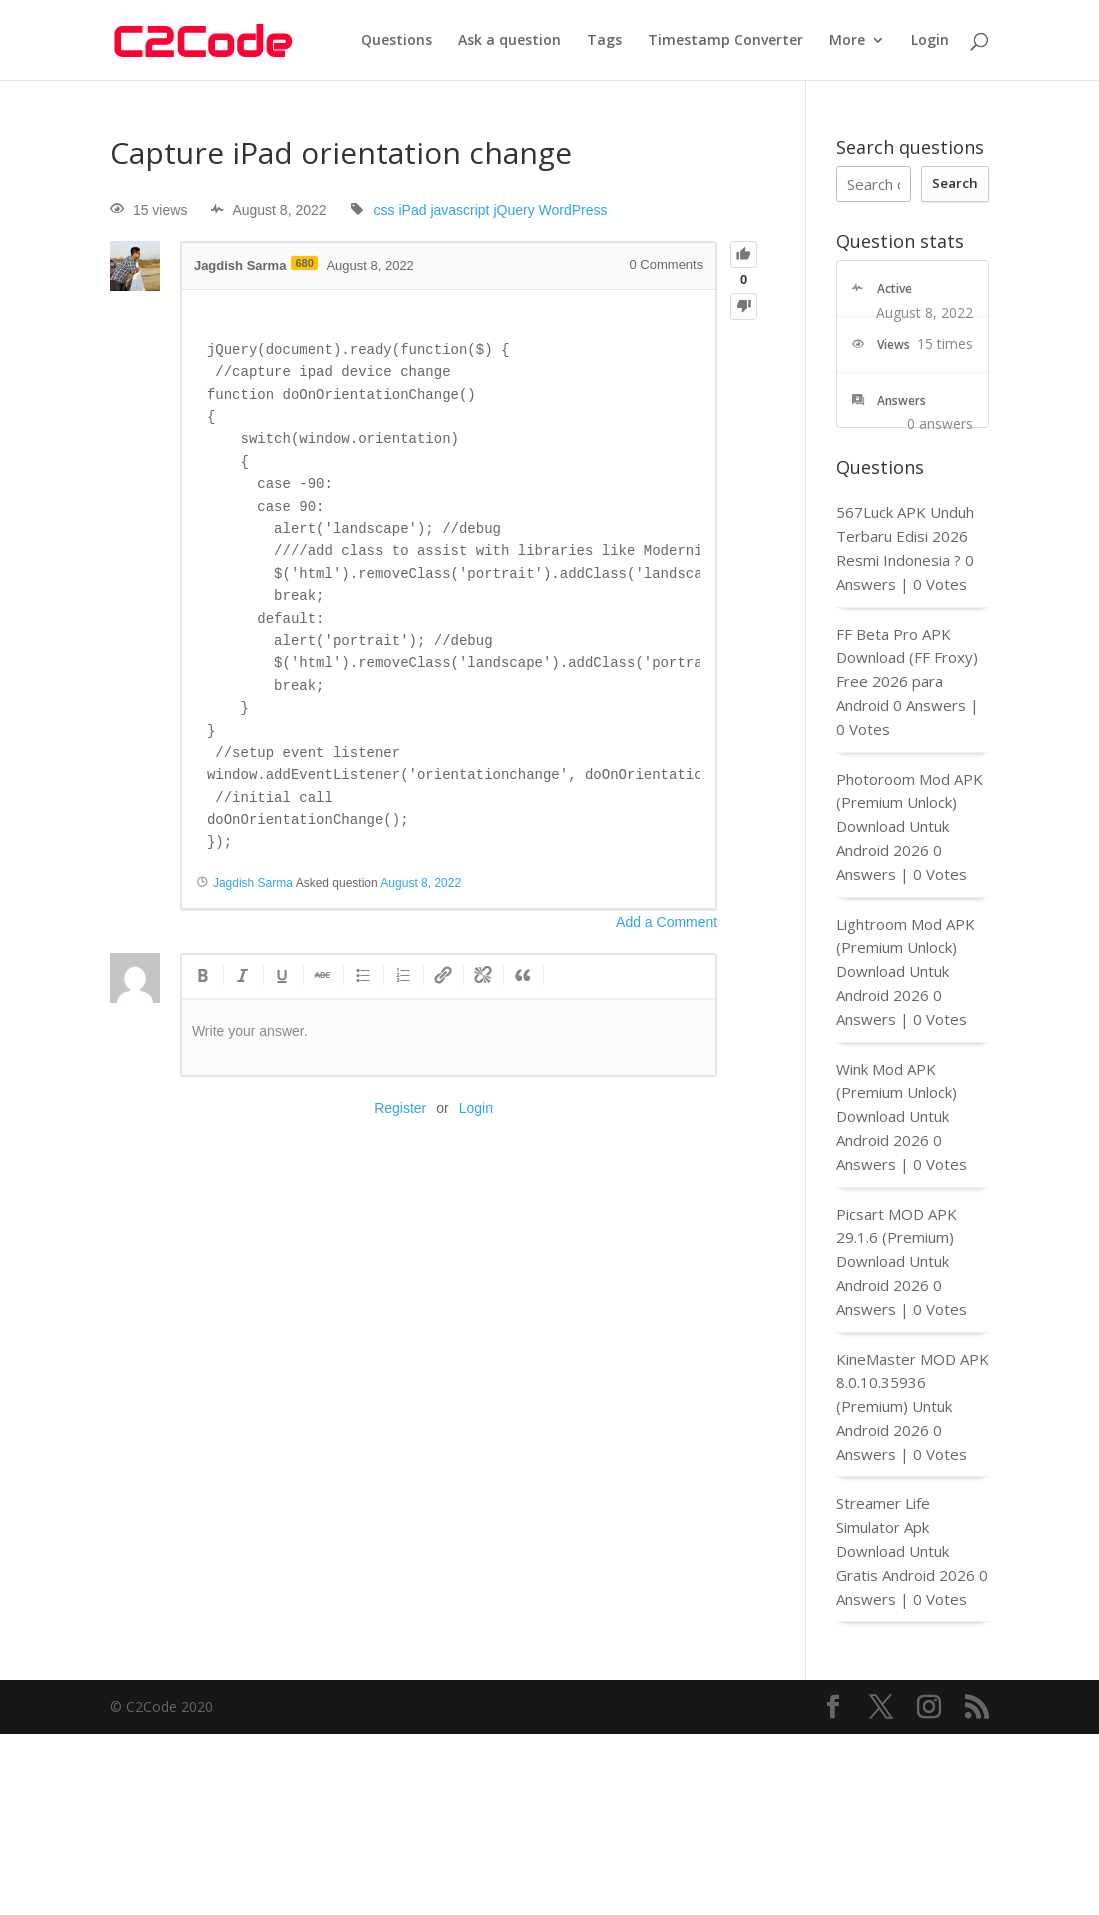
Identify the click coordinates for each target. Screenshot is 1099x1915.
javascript (459, 210)
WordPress (573, 210)
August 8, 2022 (420, 883)
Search (955, 183)
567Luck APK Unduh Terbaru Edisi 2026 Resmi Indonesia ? (905, 536)
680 (304, 263)
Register (400, 1108)
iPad (412, 210)
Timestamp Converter (725, 41)
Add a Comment (666, 922)
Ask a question (509, 41)
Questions (396, 41)
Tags (604, 41)
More (847, 41)
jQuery (513, 210)
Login (930, 41)
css (384, 210)
